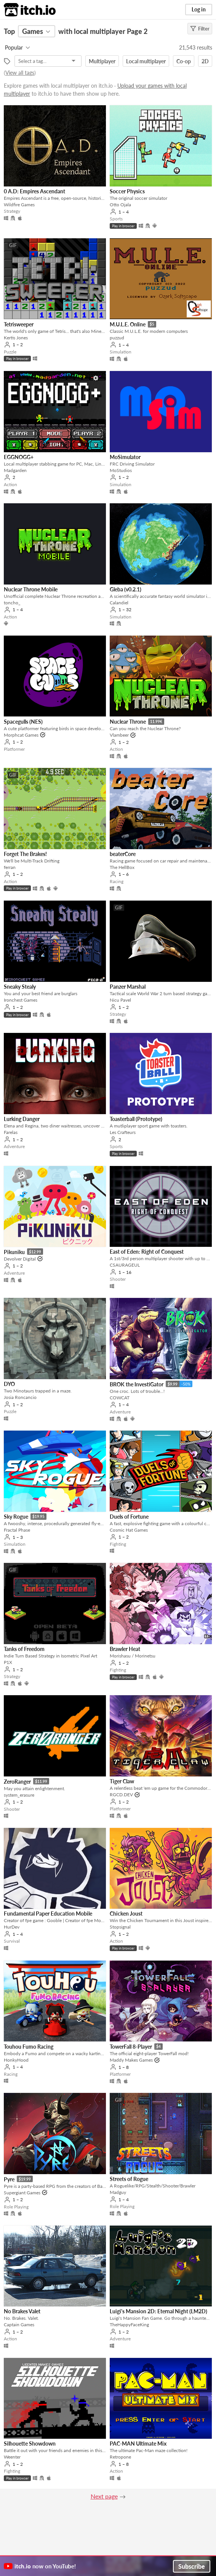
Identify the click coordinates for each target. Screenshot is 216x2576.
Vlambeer (119, 735)
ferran (10, 867)
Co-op (183, 61)
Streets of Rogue (129, 2179)
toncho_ (12, 602)
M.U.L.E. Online (128, 324)
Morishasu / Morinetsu (132, 1656)
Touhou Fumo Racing (28, 2046)
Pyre (9, 2179)
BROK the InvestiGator (136, 1384)
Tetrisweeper (19, 324)
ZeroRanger (17, 1781)
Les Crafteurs (123, 1132)
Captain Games (19, 2324)
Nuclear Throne (128, 721)
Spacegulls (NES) (23, 721)
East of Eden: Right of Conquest (147, 1251)
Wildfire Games (19, 204)
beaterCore (123, 854)
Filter (200, 29)
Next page (104, 2496)
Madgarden (15, 470)
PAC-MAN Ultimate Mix (138, 2443)
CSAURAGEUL (125, 1265)
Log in (199, 9)
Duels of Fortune (129, 1516)
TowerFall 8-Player (131, 2046)
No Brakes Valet (22, 2311)
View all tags (19, 72)
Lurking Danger (22, 1119)
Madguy (118, 2192)
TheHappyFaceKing (129, 2324)
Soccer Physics (127, 191)
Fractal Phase (17, 1530)
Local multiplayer (146, 61)
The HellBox (122, 867)
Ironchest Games (20, 1000)
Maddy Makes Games (131, 2060)
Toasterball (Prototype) (136, 1119)
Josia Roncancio (20, 1397)
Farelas (11, 1132)
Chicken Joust (126, 1913)
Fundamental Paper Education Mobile (48, 1913)
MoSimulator (125, 457)
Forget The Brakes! (25, 854)
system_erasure (19, 1795)
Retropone (120, 2457)
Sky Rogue (16, 1516)
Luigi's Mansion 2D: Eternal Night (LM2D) (158, 2311)
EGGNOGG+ (19, 457)
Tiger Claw (122, 1781)
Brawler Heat (125, 1649)
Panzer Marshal (128, 986)
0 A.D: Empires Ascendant (34, 191)
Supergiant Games (22, 2192)
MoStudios (121, 470)
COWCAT (120, 1397)
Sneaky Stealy (20, 986)
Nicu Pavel (120, 1000)
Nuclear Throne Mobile (31, 589)
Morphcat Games (21, 735)
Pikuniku (14, 1252)
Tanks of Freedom (24, 1649)
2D (205, 61)
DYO (9, 1384)
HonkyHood (16, 2060)
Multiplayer (102, 61)
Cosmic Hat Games (129, 1530)
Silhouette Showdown (30, 2443)
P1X (8, 1662)
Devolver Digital (20, 1259)
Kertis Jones (16, 337)
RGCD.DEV (121, 1794)
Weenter (12, 2457)
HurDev (11, 1927)
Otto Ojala (120, 204)
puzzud (117, 337)
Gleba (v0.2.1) (125, 589)
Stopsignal (120, 1927)
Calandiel (119, 602)
